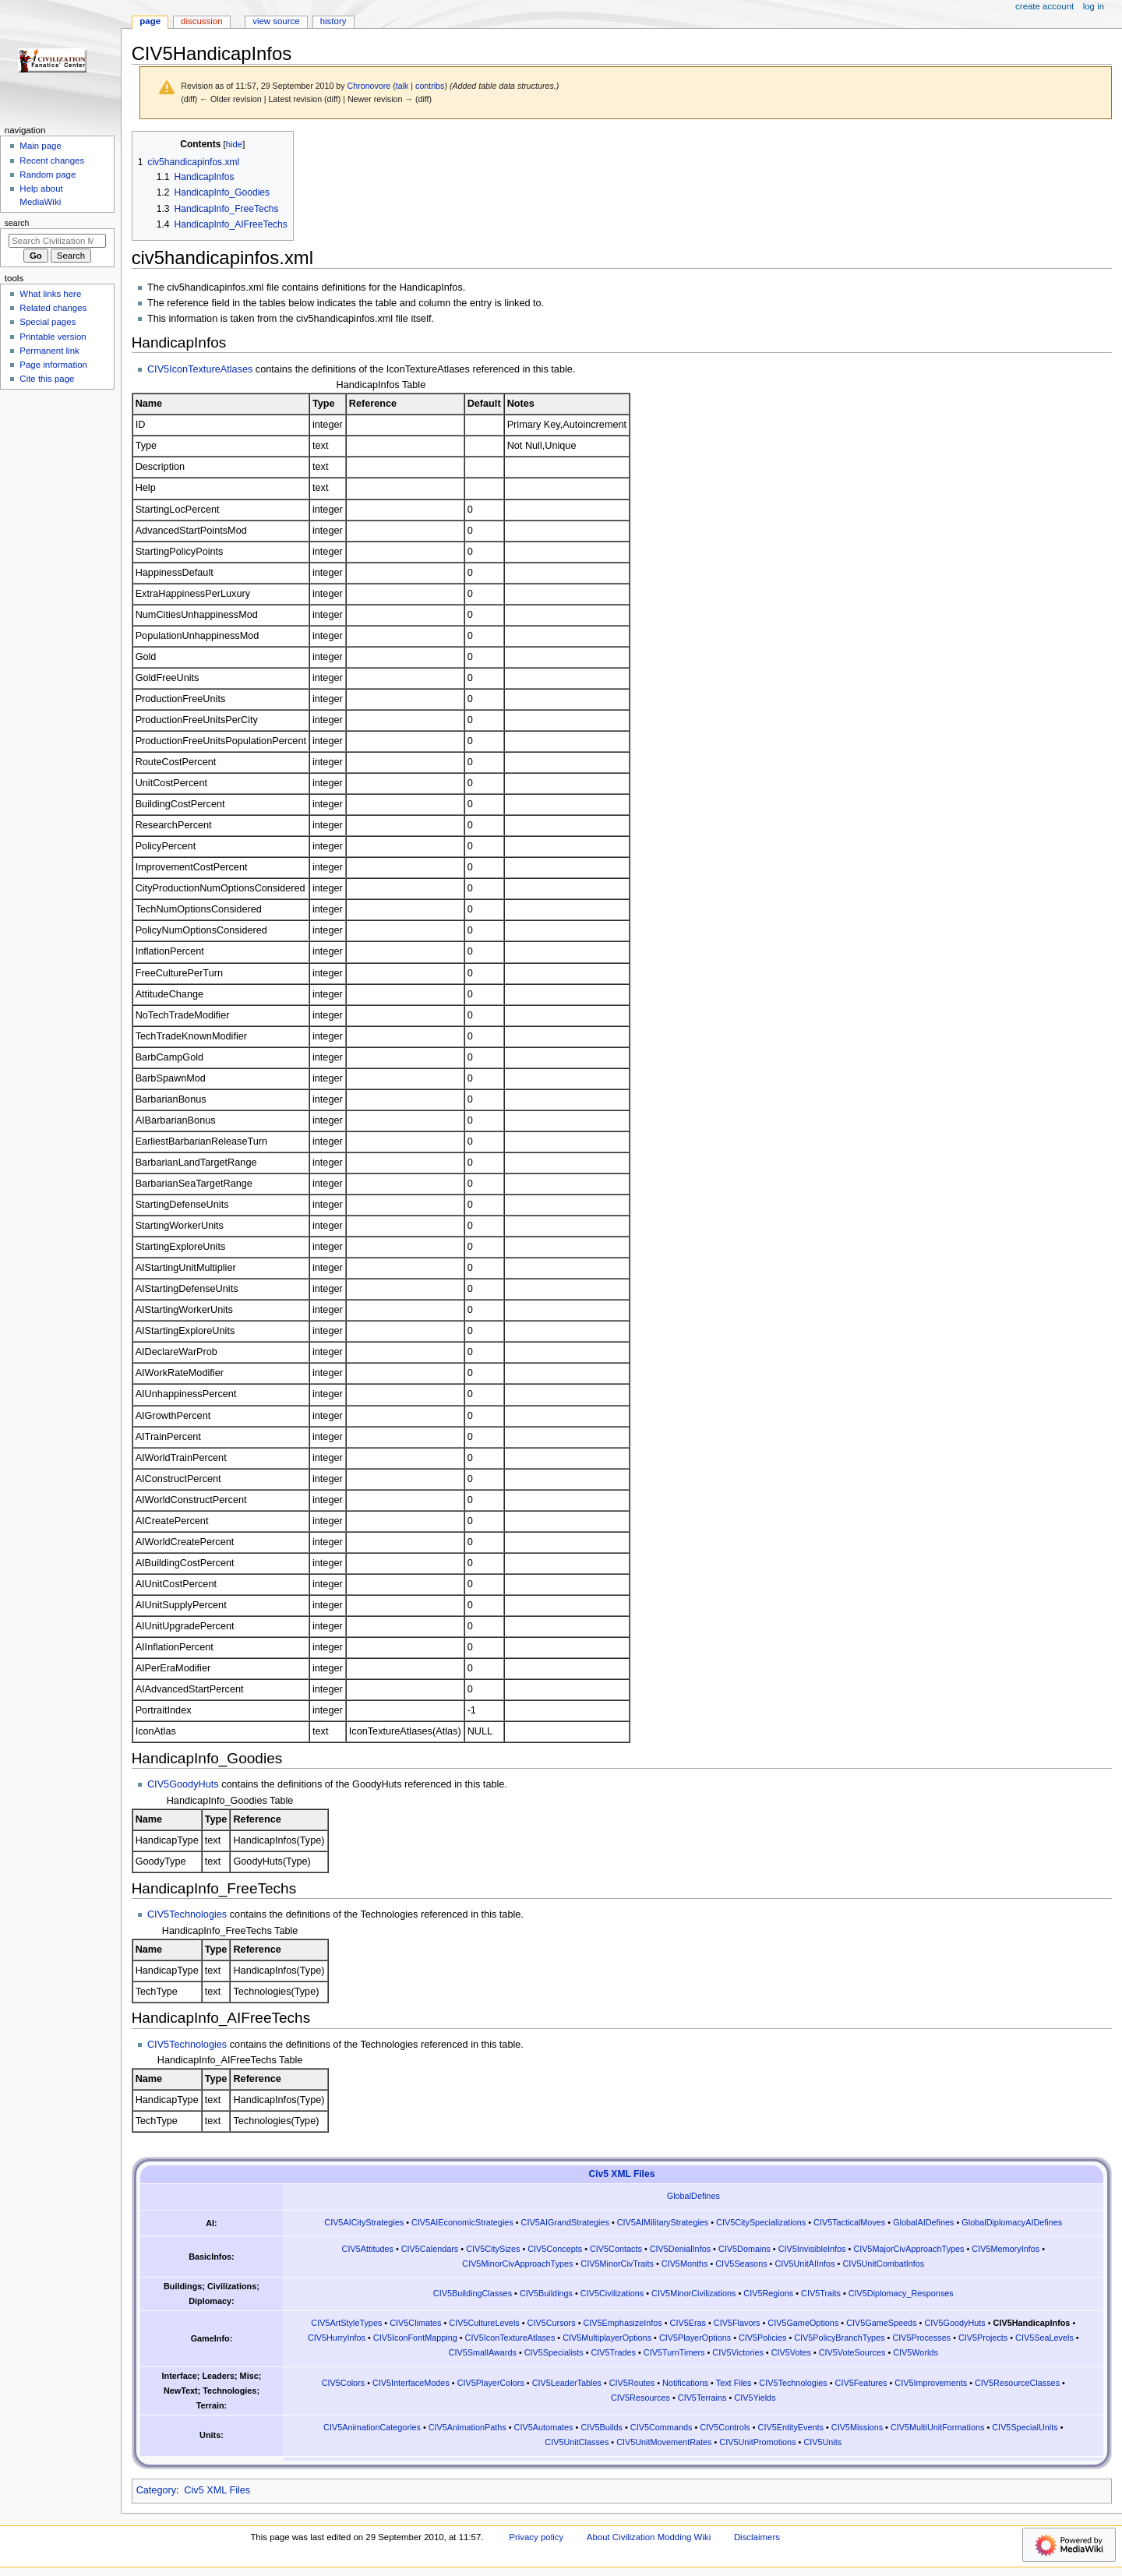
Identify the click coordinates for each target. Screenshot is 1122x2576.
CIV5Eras (688, 2322)
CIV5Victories (738, 2352)
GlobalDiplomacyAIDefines (1011, 2222)
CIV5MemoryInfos (1005, 2248)
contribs (429, 85)
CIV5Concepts (554, 2248)
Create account (1044, 6)
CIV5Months (685, 2263)
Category (156, 2490)
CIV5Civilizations (612, 2293)
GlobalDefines (693, 2195)
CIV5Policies (762, 2337)
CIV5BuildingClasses (472, 2293)
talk (402, 85)
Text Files (734, 2382)
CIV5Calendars (430, 2248)
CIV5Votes (791, 2352)
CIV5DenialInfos (680, 2248)
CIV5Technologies (187, 1914)
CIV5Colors (343, 2382)
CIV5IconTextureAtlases (199, 369)
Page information (53, 364)
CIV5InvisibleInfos (812, 2248)
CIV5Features (861, 2382)
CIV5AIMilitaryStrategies (663, 2222)
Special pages (47, 321)
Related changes (52, 307)
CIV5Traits (821, 2293)
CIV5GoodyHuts (183, 1784)
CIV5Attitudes (367, 2248)
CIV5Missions (857, 2427)
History (333, 21)
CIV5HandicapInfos (1032, 2322)
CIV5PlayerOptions (695, 2337)
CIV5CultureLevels (484, 2322)
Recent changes (51, 160)
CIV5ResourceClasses (1017, 2382)
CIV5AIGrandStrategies (565, 2222)
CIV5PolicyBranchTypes (839, 2337)
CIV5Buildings (546, 2293)
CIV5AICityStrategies (364, 2222)
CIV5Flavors (737, 2322)
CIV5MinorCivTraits (617, 2263)
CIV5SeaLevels (1044, 2337)
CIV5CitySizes (493, 2248)
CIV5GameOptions (802, 2322)
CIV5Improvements (930, 2382)
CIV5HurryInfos (336, 2337)
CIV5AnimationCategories (372, 2427)
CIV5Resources (640, 2397)
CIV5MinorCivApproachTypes (517, 2263)
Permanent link (49, 350)
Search (17, 223)
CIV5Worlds (915, 2352)
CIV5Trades (613, 2352)
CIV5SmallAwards (483, 2352)
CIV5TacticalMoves (849, 2222)
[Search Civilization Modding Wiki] (57, 241)
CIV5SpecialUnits (1024, 2427)
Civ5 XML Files (622, 2173)
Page (150, 21)
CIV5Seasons (741, 2263)
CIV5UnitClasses (577, 2442)
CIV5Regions (768, 2293)
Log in (1093, 6)
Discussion (201, 21)
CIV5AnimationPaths (467, 2427)
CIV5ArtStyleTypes (346, 2322)
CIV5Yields (754, 2397)
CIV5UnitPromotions (757, 2442)
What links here (50, 293)
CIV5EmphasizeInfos (622, 2322)
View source (275, 21)
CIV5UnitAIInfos (804, 2263)
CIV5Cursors (551, 2322)
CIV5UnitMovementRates (663, 2442)
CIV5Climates (415, 2322)
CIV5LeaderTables (567, 2382)
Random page (47, 174)
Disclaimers (757, 2537)
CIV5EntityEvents (791, 2427)
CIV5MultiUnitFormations (938, 2427)
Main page (40, 145)
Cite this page (46, 378)
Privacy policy (536, 2537)
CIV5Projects (982, 2337)
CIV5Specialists (554, 2352)
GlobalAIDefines (923, 2222)
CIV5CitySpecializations (761, 2222)
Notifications (685, 2382)
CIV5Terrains (702, 2397)
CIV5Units (822, 2442)
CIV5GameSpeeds (881, 2322)
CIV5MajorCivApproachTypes (908, 2248)
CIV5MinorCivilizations (693, 2293)
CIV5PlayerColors (490, 2382)
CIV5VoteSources (852, 2352)
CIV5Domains (744, 2248)
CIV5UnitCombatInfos (883, 2263)
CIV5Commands (661, 2427)
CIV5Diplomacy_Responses (901, 2293)
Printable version (52, 336)
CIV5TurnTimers (674, 2352)
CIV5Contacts (616, 2248)
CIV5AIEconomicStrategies (462, 2222)
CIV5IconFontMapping (415, 2337)
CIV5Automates (543, 2427)
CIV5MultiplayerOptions (607, 2337)
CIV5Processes (921, 2337)
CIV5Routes (631, 2382)
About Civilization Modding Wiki (649, 2537)
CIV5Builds (601, 2427)
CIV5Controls (725, 2427)
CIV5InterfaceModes (411, 2382)
